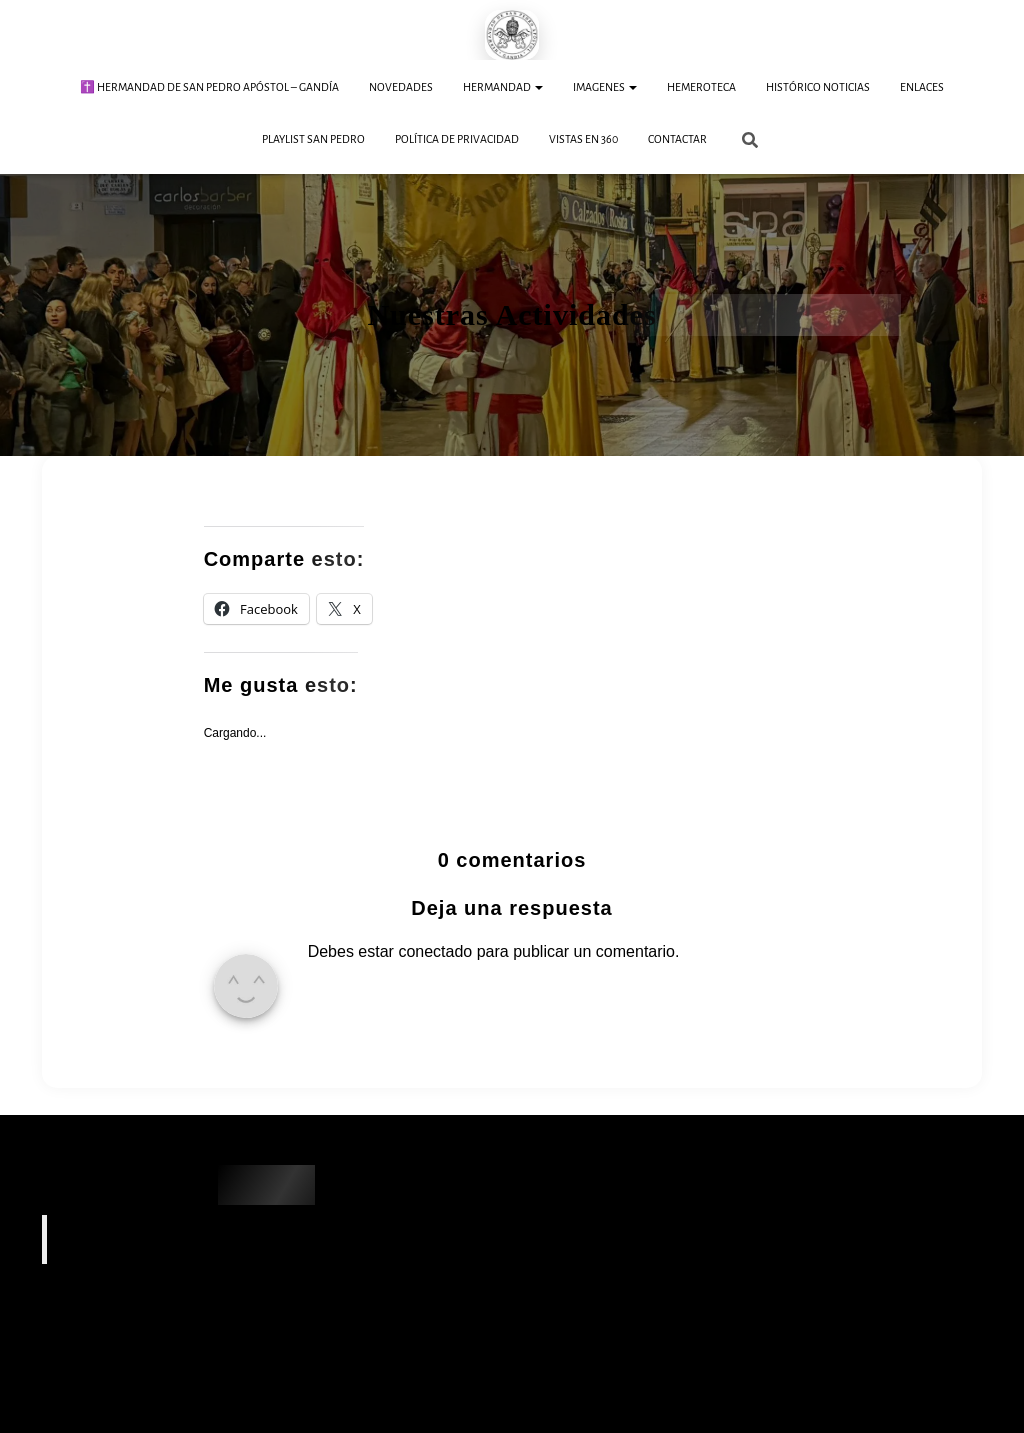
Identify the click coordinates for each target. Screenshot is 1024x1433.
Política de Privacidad (457, 139)
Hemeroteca (701, 87)
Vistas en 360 (583, 139)
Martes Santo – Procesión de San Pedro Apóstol (177, 1386)
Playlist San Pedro (313, 139)
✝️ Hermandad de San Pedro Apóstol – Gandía (209, 87)
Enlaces (922, 87)
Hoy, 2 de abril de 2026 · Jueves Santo (144, 1349)
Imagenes (605, 87)
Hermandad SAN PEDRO (154, 1238)
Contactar (677, 139)
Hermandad (503, 87)
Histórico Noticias (818, 87)
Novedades (401, 87)
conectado (435, 950)
